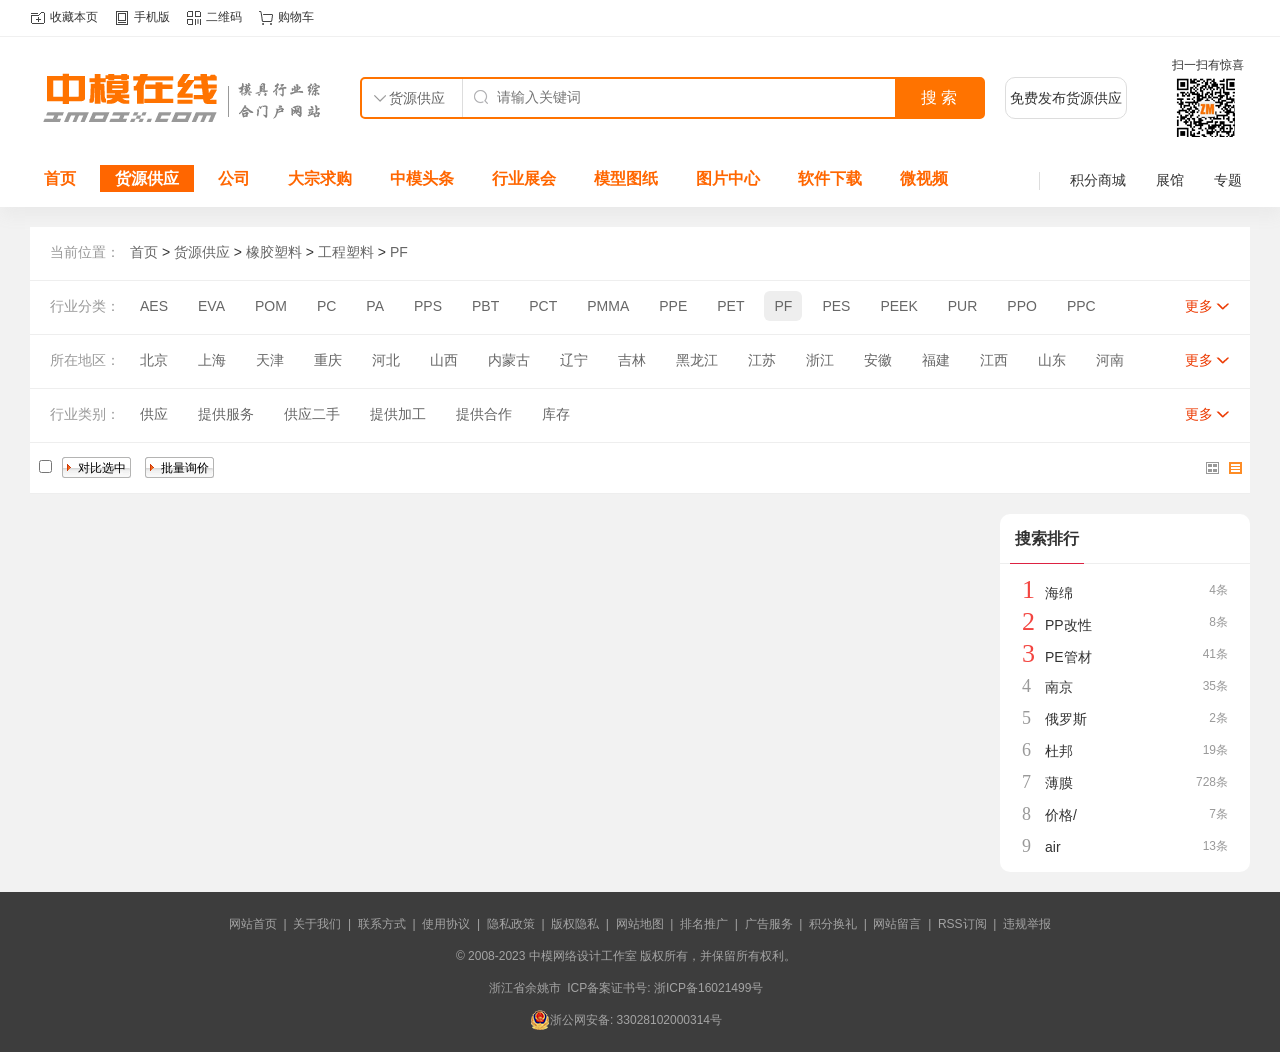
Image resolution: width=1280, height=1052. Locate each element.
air (1053, 847)
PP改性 (1068, 625)
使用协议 (446, 924)
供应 (154, 414)
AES (154, 306)
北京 (154, 360)
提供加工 (398, 414)
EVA (211, 306)
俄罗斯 (1066, 719)
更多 (1199, 306)
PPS (428, 306)
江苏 (762, 360)
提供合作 (484, 414)
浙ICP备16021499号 (708, 988)
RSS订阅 (962, 924)
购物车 (296, 17)
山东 (1052, 360)
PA (375, 306)
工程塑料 (346, 252)
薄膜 (1059, 783)
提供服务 (226, 414)
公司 (234, 178)
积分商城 (1098, 180)
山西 (444, 360)
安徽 (878, 360)
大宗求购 (320, 178)
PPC (1081, 306)
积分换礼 (833, 924)
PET (730, 306)
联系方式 (382, 924)
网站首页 (253, 924)
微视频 (924, 178)
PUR (963, 306)
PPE (673, 306)
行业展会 (524, 178)
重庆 (328, 360)
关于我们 (317, 924)
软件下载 (830, 178)
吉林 (632, 360)
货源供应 (147, 178)
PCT (543, 306)
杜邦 (1059, 751)
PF (399, 252)
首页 (60, 178)
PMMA (608, 306)
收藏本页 (74, 17)
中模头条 (422, 178)
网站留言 (897, 924)
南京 (1059, 687)
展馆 (1170, 180)
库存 (556, 414)
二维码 (224, 17)
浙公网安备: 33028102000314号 (626, 1020)
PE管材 (1068, 657)
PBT (485, 306)
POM (271, 306)
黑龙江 (697, 360)
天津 (270, 360)
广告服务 (769, 924)
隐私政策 (511, 924)
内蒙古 (509, 360)
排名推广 (704, 924)
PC (326, 306)
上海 (212, 360)
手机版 (152, 17)
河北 (386, 360)
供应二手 (312, 414)
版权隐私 (575, 924)
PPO (1022, 306)
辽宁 (574, 360)
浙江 (820, 360)
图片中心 (728, 178)
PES (836, 306)
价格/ (1061, 815)
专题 (1228, 180)
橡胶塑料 (274, 252)
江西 (994, 360)
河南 (1110, 360)
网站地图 (640, 924)
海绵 (1059, 593)
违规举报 (1027, 924)
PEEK (898, 306)
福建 (936, 360)
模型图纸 (626, 178)
